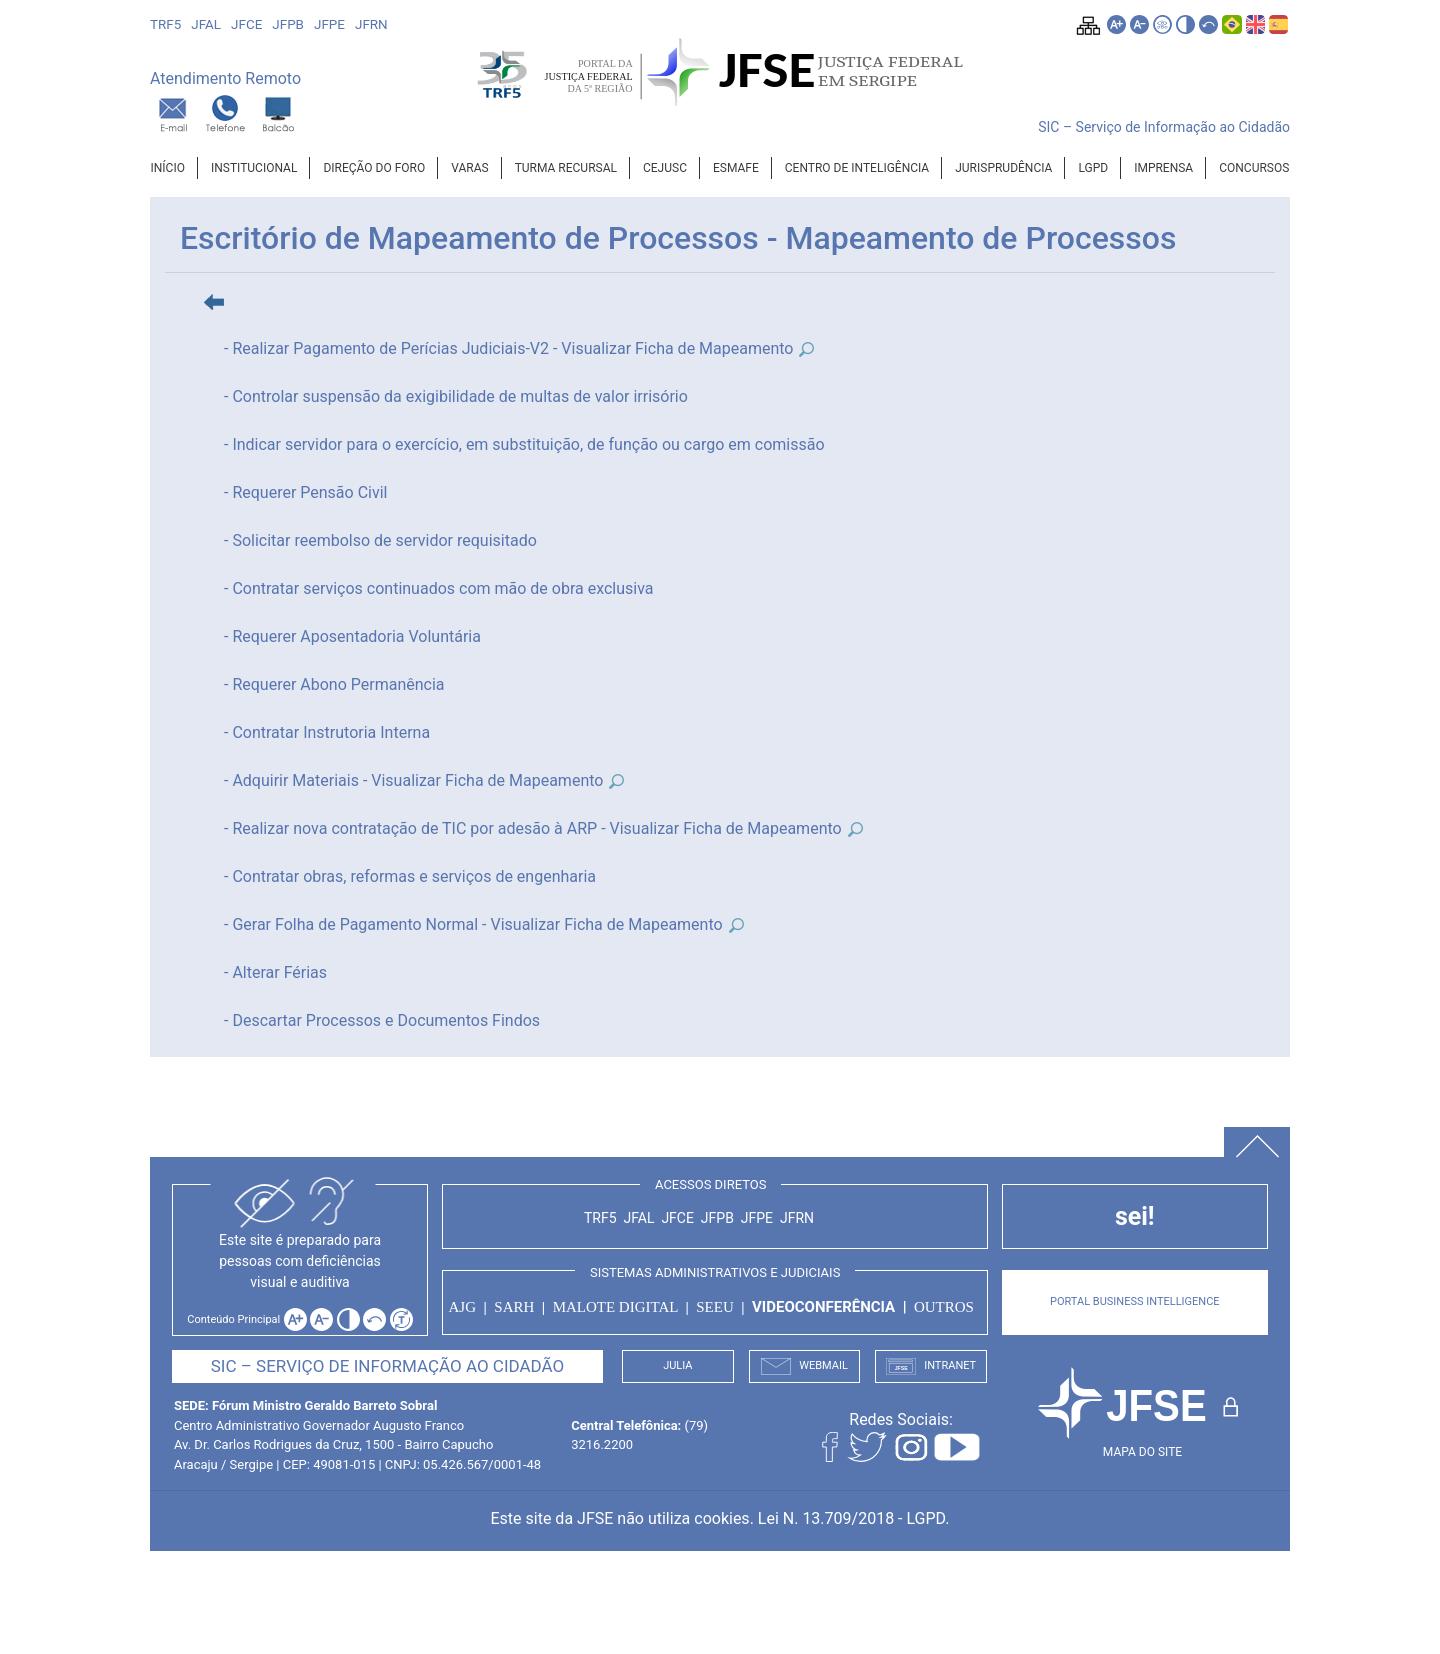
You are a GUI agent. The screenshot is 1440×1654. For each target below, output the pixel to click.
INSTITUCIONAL (254, 168)
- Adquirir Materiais (291, 780)
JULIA (677, 1365)
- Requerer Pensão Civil (305, 492)
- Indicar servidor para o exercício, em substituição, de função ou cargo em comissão (524, 444)
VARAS (469, 168)
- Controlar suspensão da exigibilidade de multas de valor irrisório (456, 396)
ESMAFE (736, 168)
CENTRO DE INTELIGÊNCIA (857, 168)
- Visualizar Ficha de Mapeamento (685, 348)
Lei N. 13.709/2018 (826, 1518)
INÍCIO (168, 168)
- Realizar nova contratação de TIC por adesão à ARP (410, 828)
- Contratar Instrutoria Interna (327, 732)
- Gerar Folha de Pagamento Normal (351, 924)
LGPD (1093, 168)
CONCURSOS (1254, 168)
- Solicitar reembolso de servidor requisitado (380, 540)
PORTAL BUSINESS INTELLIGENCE (1135, 1301)
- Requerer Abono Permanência (334, 684)
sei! (1135, 1216)
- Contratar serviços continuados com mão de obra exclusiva (439, 588)
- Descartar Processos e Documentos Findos (382, 1020)
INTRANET (931, 1366)
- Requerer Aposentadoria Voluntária (352, 636)
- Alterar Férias (275, 972)
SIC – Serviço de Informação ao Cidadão (1164, 127)
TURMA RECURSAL (566, 168)
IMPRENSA (1163, 168)
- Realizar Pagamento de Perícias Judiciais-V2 (386, 348)
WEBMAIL (804, 1366)
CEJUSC (665, 168)
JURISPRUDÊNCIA (1003, 168)
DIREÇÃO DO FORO (374, 168)
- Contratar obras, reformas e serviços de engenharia (410, 876)
